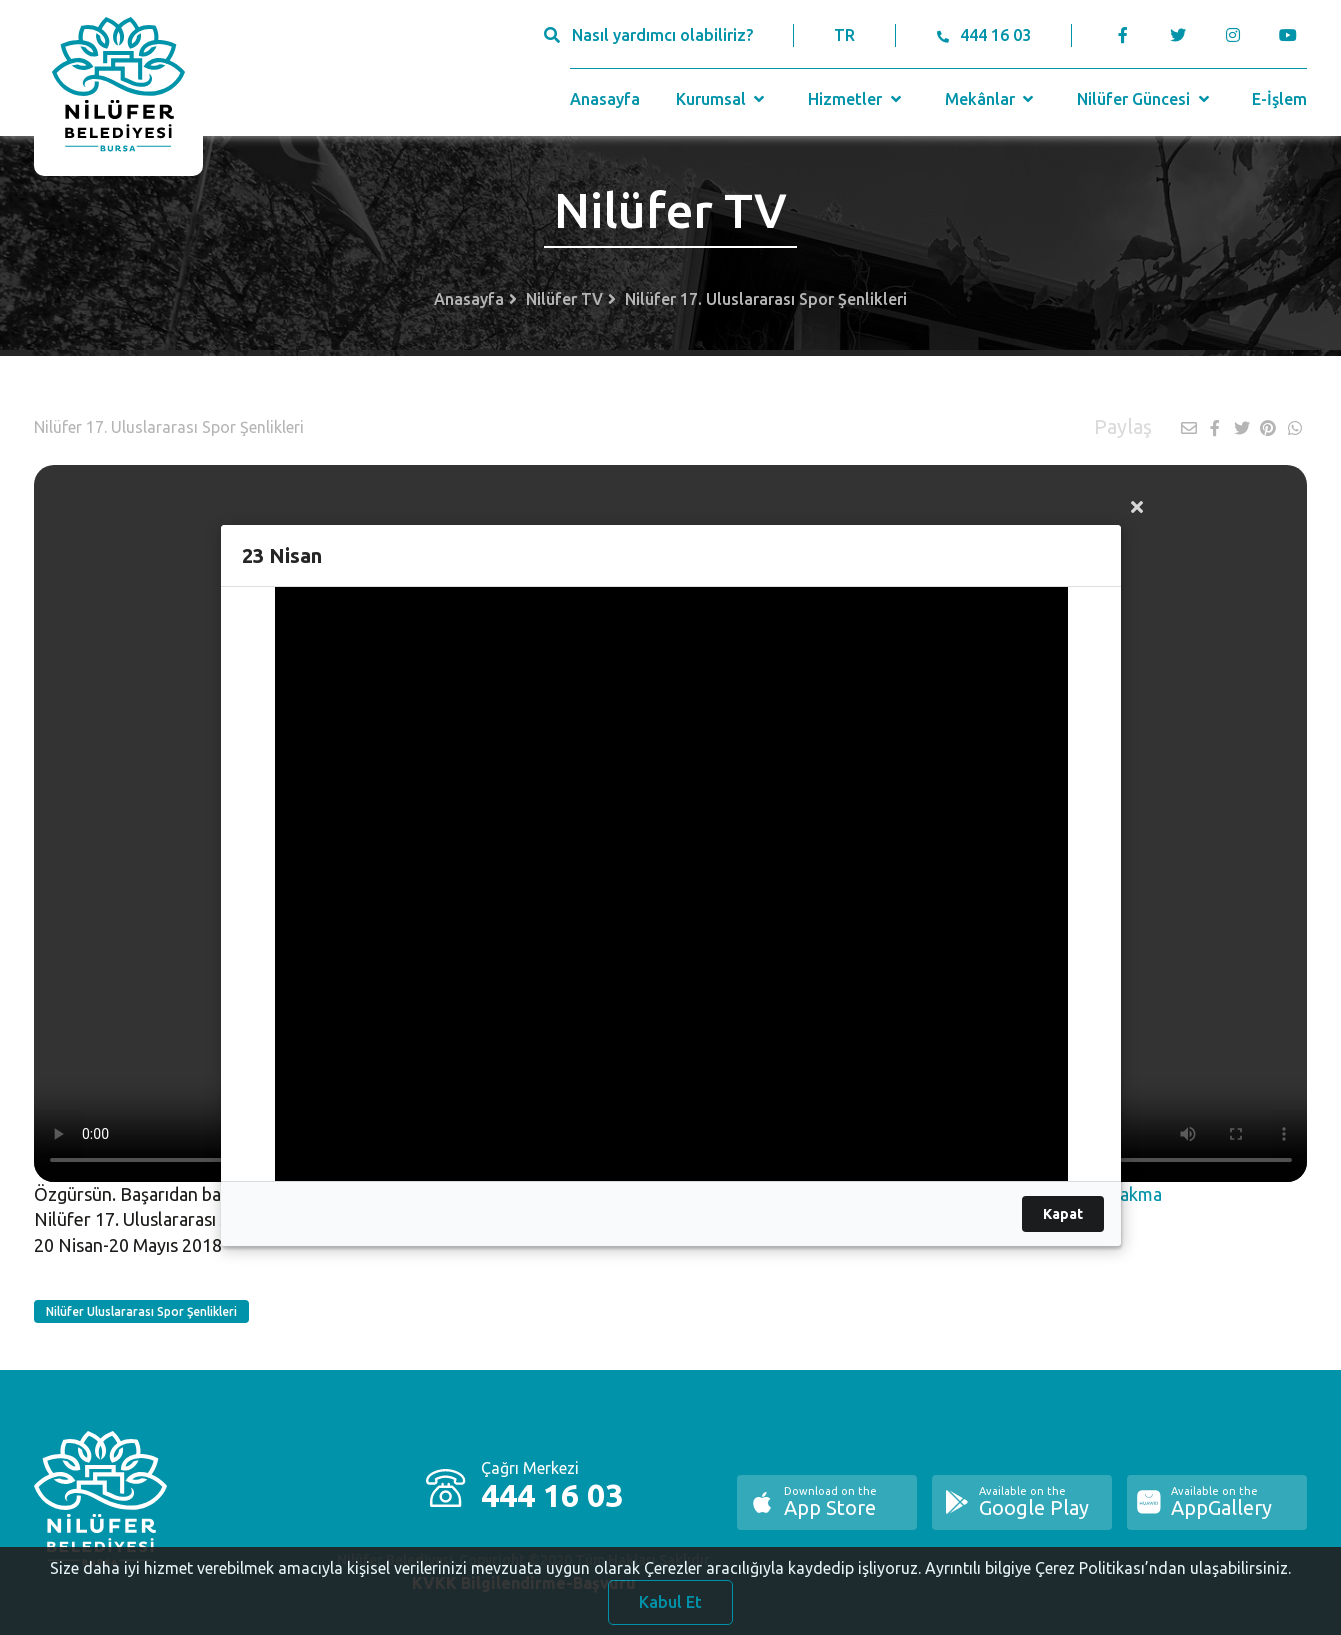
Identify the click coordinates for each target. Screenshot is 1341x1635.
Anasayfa (605, 99)
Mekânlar (991, 99)
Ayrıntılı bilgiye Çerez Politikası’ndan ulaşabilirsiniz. (1108, 1577)
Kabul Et (670, 1611)
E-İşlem (1279, 99)
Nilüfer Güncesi (1145, 99)
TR (844, 35)
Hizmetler (856, 99)
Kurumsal (722, 99)
